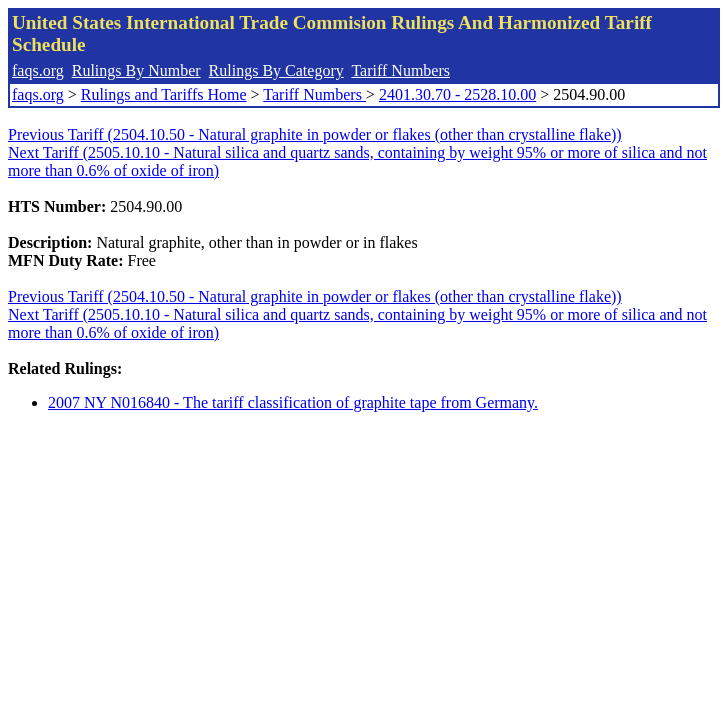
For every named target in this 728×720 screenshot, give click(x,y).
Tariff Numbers (400, 70)
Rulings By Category (276, 70)
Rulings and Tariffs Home (164, 94)
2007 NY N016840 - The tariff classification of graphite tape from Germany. (293, 402)
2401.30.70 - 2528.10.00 (457, 94)
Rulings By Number (136, 70)
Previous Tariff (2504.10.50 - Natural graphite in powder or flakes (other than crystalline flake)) (315, 134)
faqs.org (38, 70)
